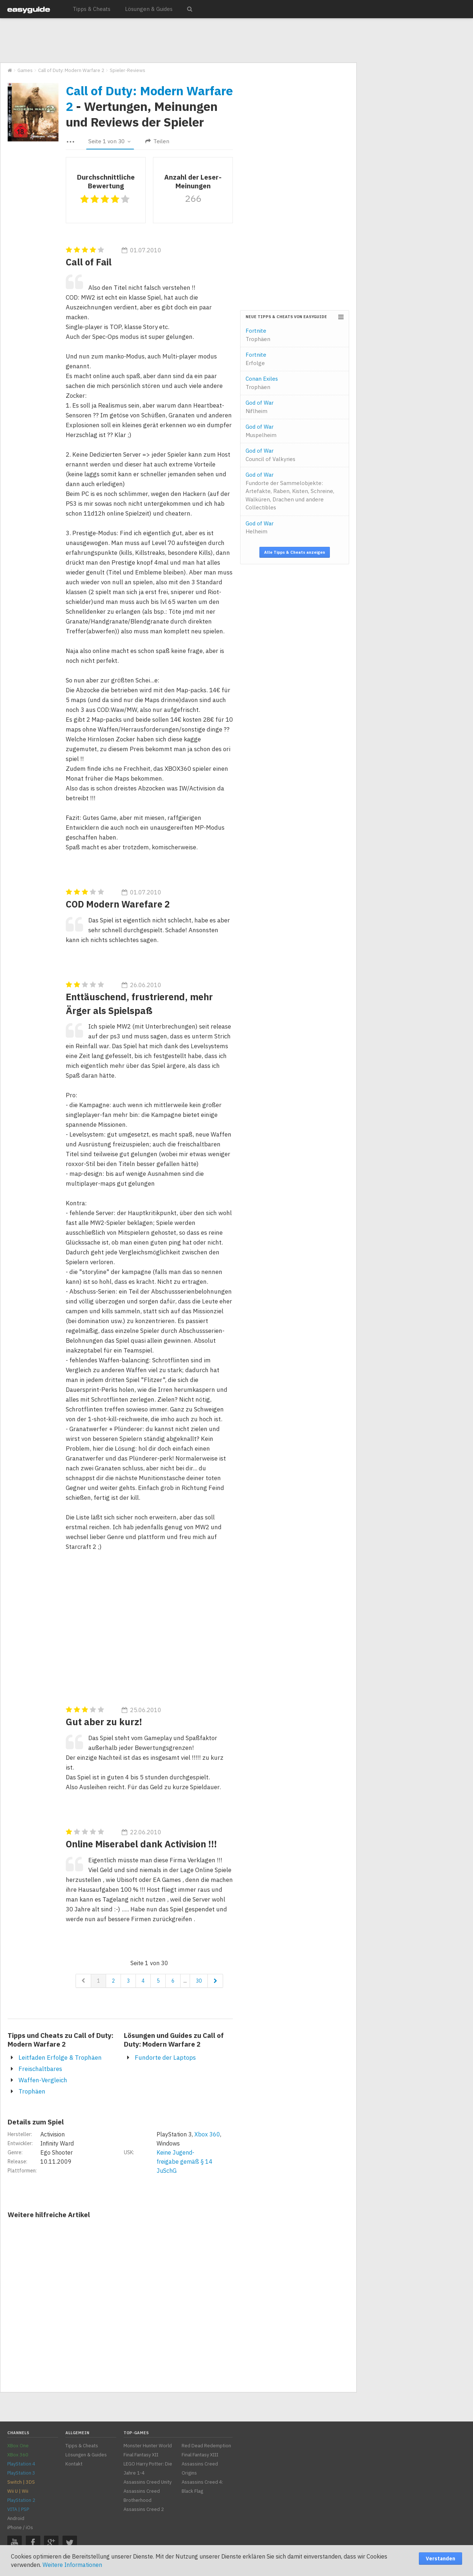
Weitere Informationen (72, 2564)
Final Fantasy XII (141, 2455)
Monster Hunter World (148, 2446)
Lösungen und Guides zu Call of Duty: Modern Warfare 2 (174, 2039)
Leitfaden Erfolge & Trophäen (60, 2058)
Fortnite (258, 334)
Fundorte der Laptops (165, 2058)
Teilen (157, 141)
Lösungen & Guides (149, 8)
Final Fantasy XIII (200, 2455)
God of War (260, 406)
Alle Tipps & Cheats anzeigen (294, 552)
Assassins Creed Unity (147, 2482)
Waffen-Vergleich (43, 2080)
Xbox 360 (207, 2134)
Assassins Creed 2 (144, 2509)
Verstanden (440, 2558)
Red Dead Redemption (206, 2446)
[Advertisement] (178, 40)
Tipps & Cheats (91, 8)
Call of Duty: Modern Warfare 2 (149, 98)
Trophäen (32, 2091)
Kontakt (73, 2464)
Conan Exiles (262, 382)
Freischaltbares (40, 2069)
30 (199, 1981)
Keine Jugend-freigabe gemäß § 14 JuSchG (185, 2161)
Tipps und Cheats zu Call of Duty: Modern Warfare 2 (60, 2039)
